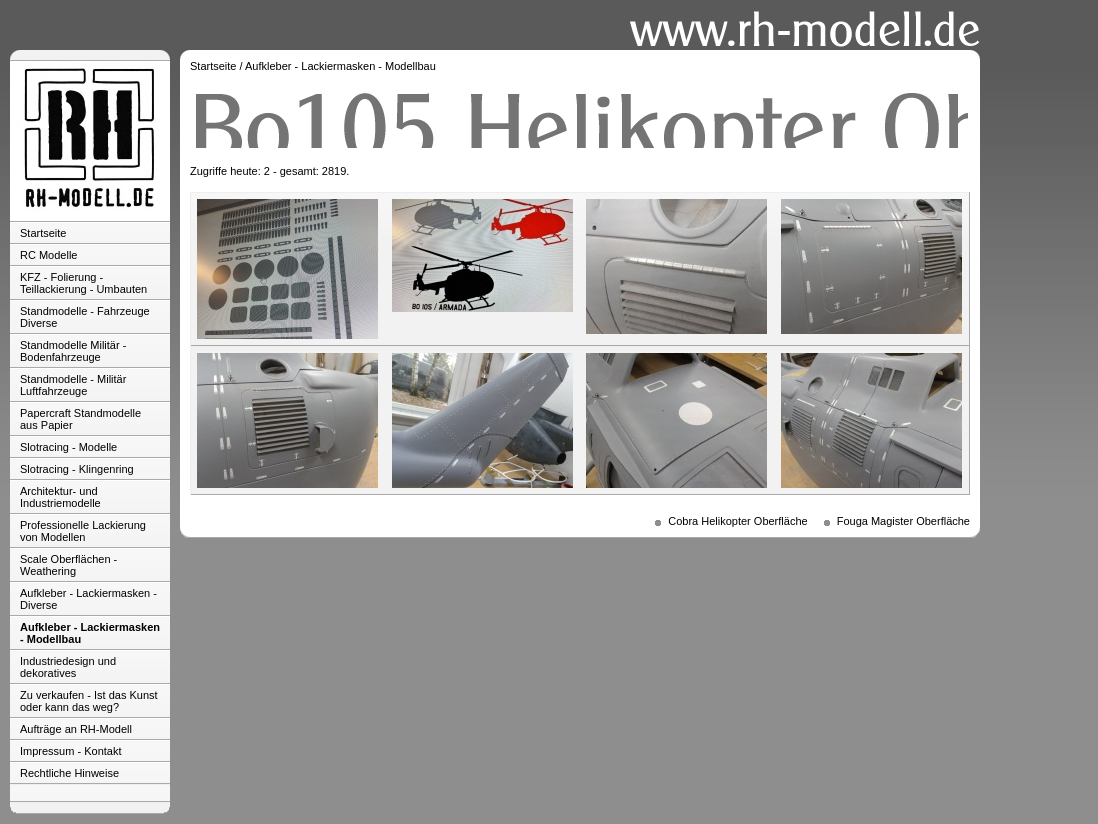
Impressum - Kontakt (70, 751)
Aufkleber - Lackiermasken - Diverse (88, 599)
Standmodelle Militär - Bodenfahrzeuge (73, 351)
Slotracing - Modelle (68, 447)
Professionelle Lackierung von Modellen (83, 531)
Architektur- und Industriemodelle (60, 497)
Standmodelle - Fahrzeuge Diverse (85, 317)
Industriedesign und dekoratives (68, 667)
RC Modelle (48, 255)
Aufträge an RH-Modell (76, 729)
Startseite (43, 233)
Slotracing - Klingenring (77, 469)
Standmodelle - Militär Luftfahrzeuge (73, 385)
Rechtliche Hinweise (69, 773)
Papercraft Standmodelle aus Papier (80, 419)
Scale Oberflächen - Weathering (68, 565)
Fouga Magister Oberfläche (903, 521)
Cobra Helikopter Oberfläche (737, 521)
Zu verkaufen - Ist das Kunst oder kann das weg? (89, 701)
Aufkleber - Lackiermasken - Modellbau (90, 633)
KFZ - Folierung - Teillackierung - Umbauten (83, 283)
